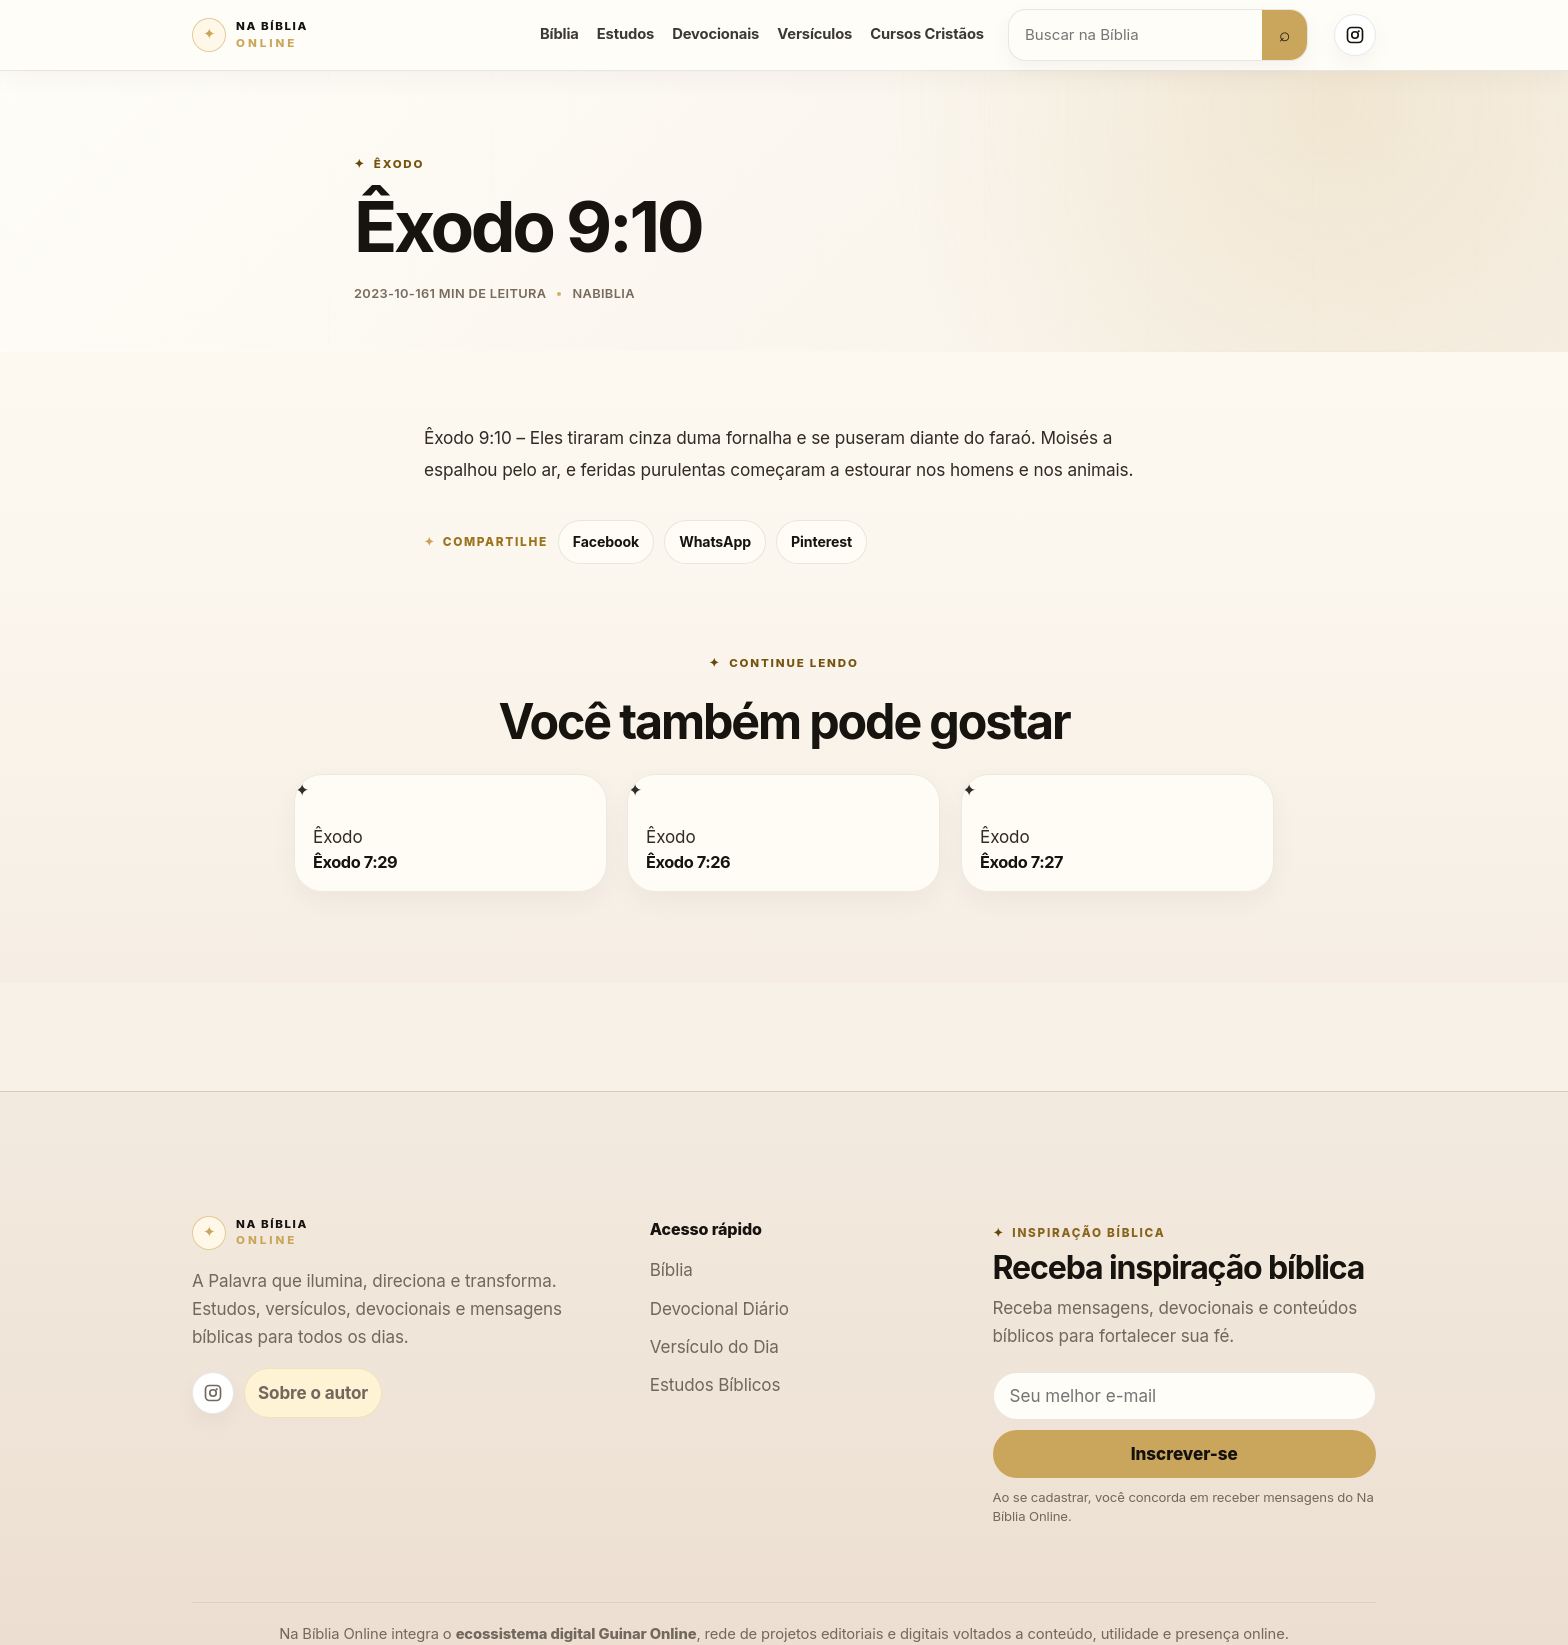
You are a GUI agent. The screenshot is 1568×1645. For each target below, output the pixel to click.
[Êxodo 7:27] (969, 789)
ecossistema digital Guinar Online (576, 1634)
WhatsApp (715, 541)
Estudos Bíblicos (715, 1384)
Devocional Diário (719, 1308)
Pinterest (821, 541)
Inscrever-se (1184, 1453)
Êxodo (399, 164)
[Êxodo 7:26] (635, 789)
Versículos (814, 34)
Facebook (606, 541)
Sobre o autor (313, 1392)
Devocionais (715, 34)
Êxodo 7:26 (688, 861)
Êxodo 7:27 (1021, 861)
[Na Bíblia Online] (250, 35)
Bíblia (559, 34)
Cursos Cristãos (927, 34)
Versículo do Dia (714, 1346)
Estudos (625, 34)
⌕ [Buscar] (1284, 34)
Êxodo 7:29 (355, 861)
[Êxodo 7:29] (302, 789)
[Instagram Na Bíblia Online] (1355, 35)
